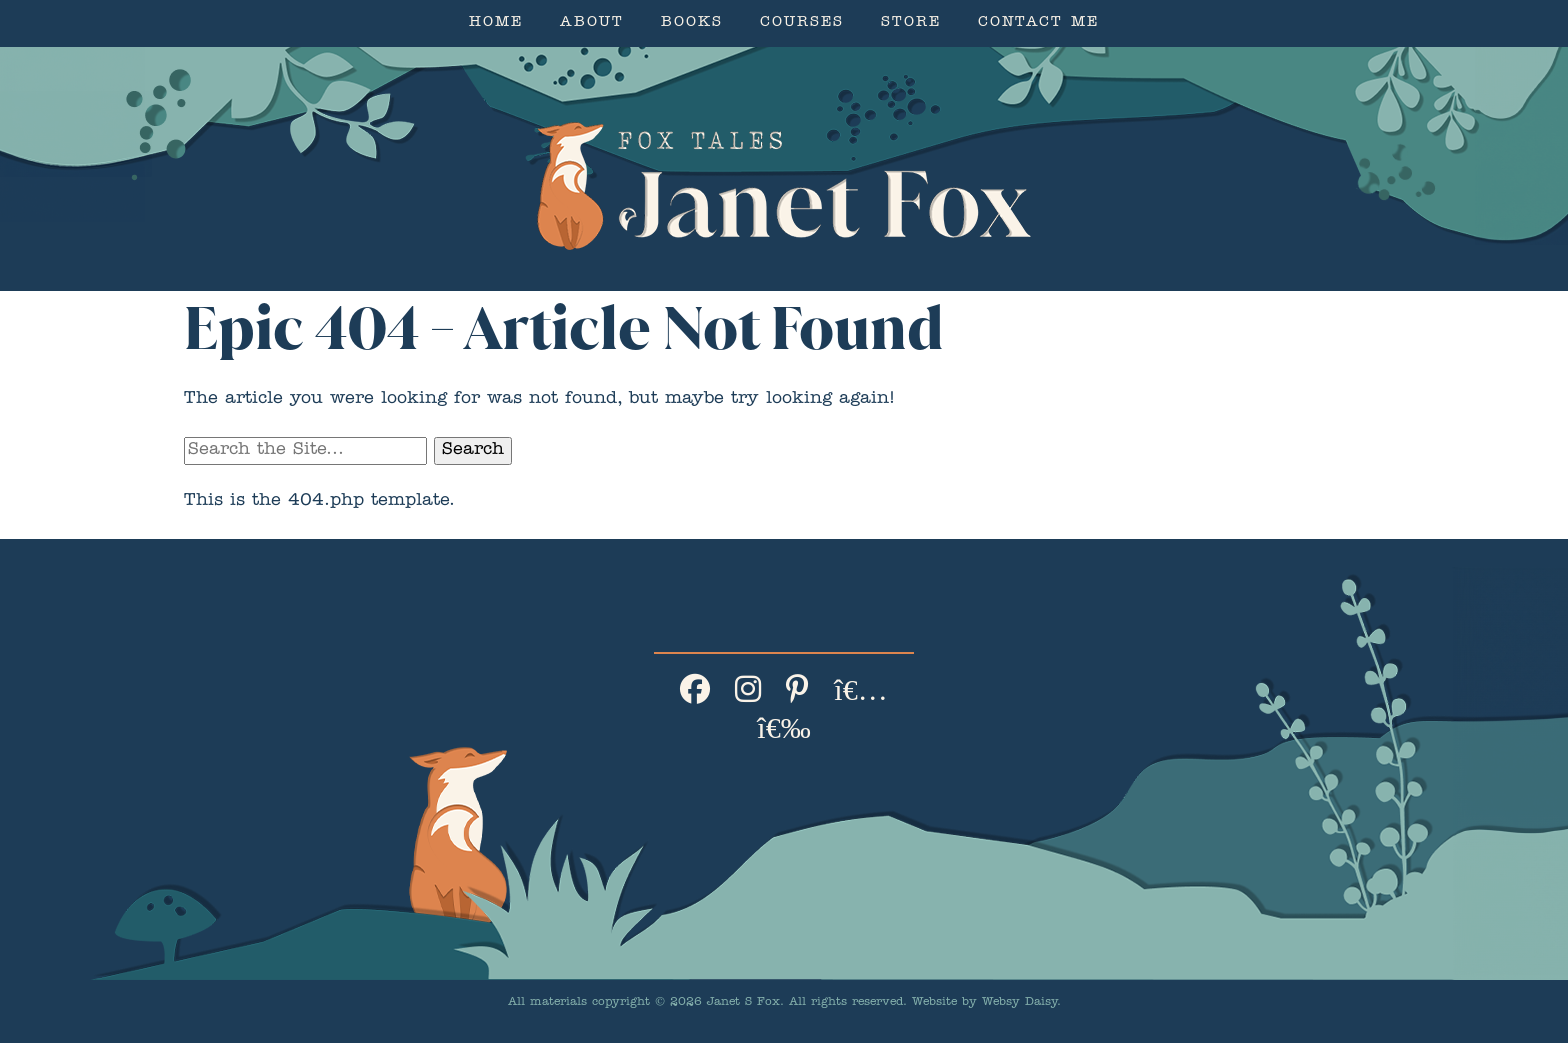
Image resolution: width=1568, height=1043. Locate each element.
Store (911, 23)
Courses (802, 23)
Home (496, 23)
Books (692, 23)
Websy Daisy (1019, 1003)
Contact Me (1038, 23)
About (592, 23)
